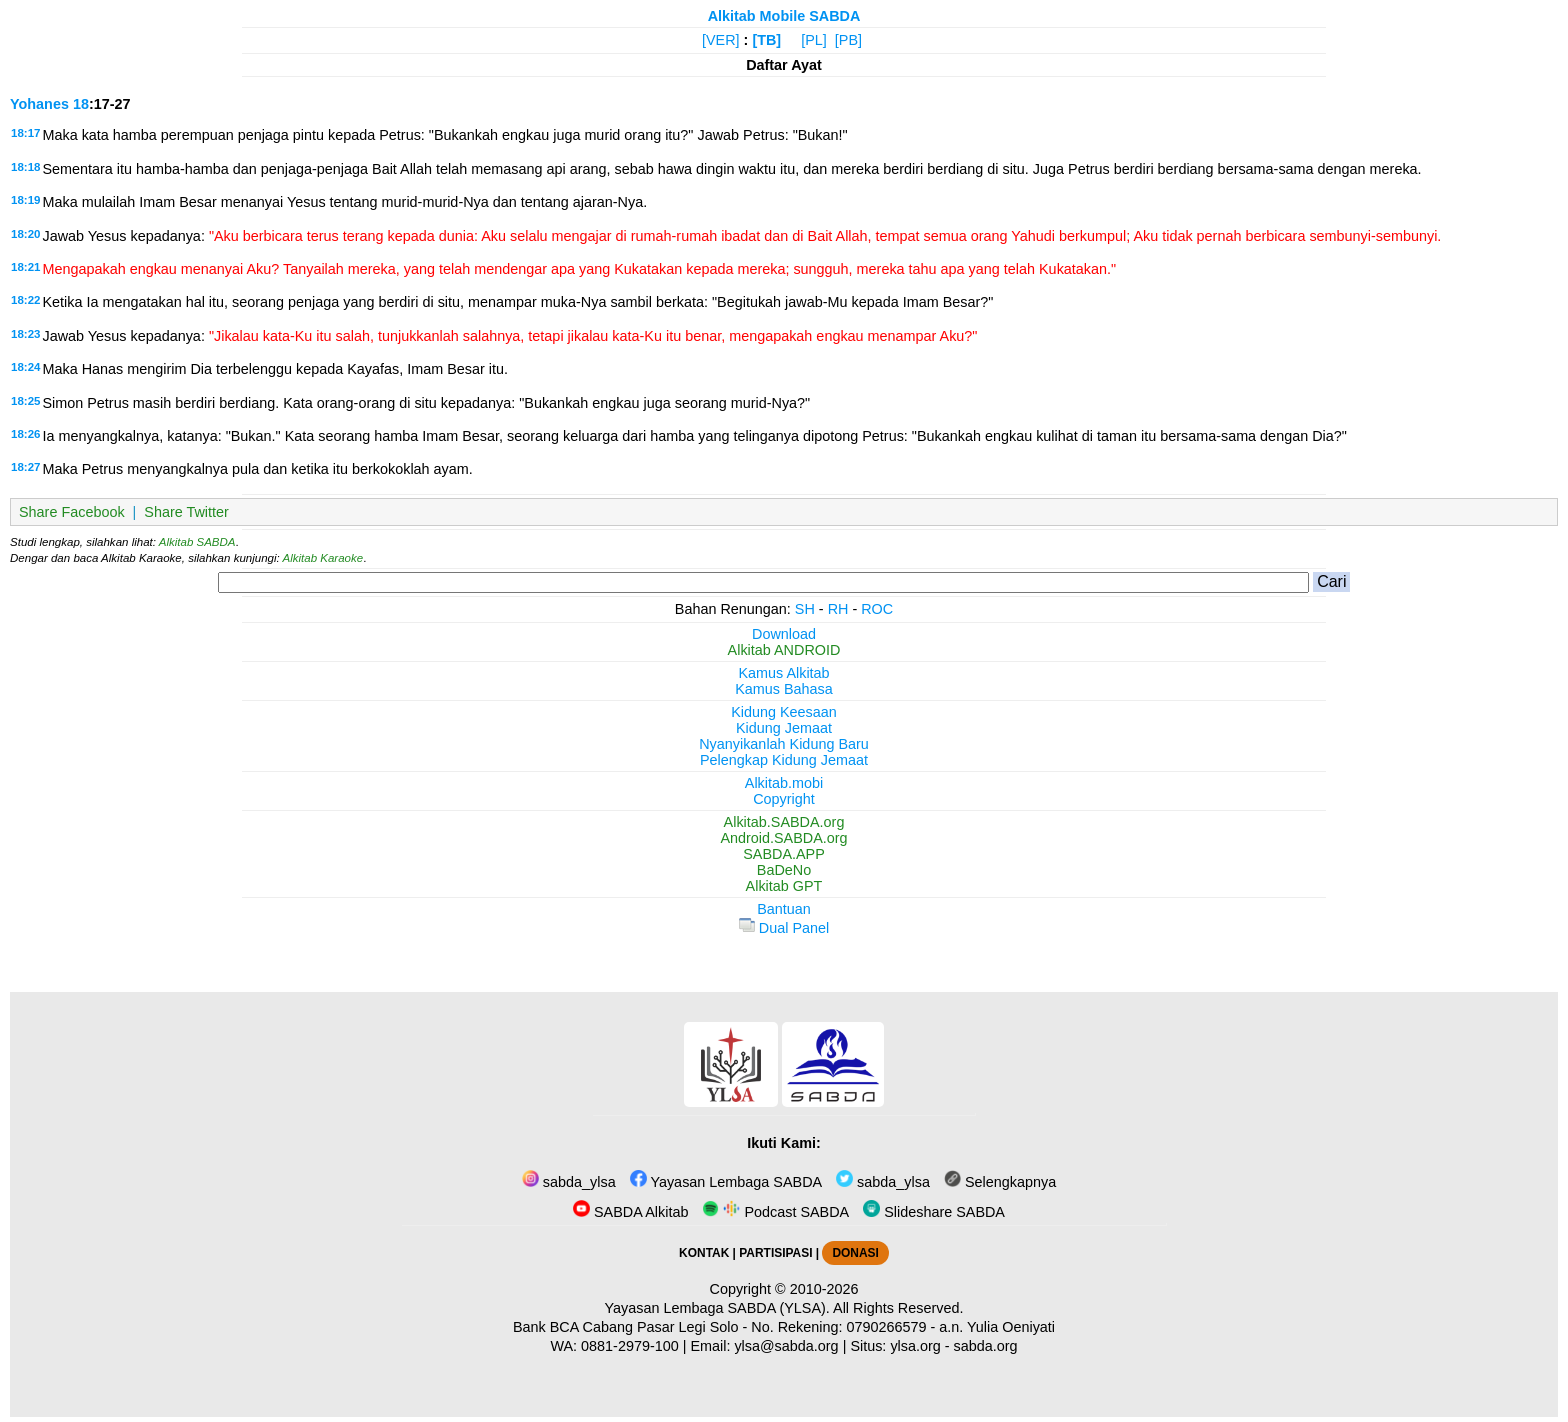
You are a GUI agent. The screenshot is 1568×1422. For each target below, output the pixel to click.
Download (784, 634)
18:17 (25, 133)
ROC (877, 609)
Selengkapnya (1000, 1182)
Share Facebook (72, 512)
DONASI (855, 1253)
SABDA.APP (784, 854)
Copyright (784, 799)
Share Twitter (186, 512)
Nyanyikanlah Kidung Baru (784, 744)
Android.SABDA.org (783, 838)
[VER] (721, 40)
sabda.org (986, 1346)
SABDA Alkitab (630, 1212)
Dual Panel (784, 928)
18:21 (25, 267)
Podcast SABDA (775, 1212)
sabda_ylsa (569, 1182)
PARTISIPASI (775, 1253)
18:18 (25, 167)
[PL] (814, 40)
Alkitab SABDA (197, 542)
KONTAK (704, 1253)
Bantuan (784, 909)
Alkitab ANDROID (784, 650)
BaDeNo (784, 870)
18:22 (25, 300)
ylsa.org (915, 1346)
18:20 (25, 234)
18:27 (25, 467)
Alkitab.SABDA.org (784, 822)
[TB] (766, 40)
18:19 (25, 200)
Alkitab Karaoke (323, 558)
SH (805, 609)
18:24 (25, 367)
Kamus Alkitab (783, 673)
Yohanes (39, 104)
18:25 (25, 401)
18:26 (25, 434)
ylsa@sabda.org (786, 1346)
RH (838, 609)
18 (81, 104)
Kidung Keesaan (784, 712)
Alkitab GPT (784, 886)
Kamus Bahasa (784, 689)
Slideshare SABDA (934, 1212)
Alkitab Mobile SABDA (784, 16)
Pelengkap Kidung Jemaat (784, 760)
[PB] (848, 40)
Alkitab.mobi (784, 783)
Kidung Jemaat (784, 728)
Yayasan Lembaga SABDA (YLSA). (717, 1308)
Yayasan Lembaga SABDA (726, 1182)
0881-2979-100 (630, 1346)
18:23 (25, 334)
